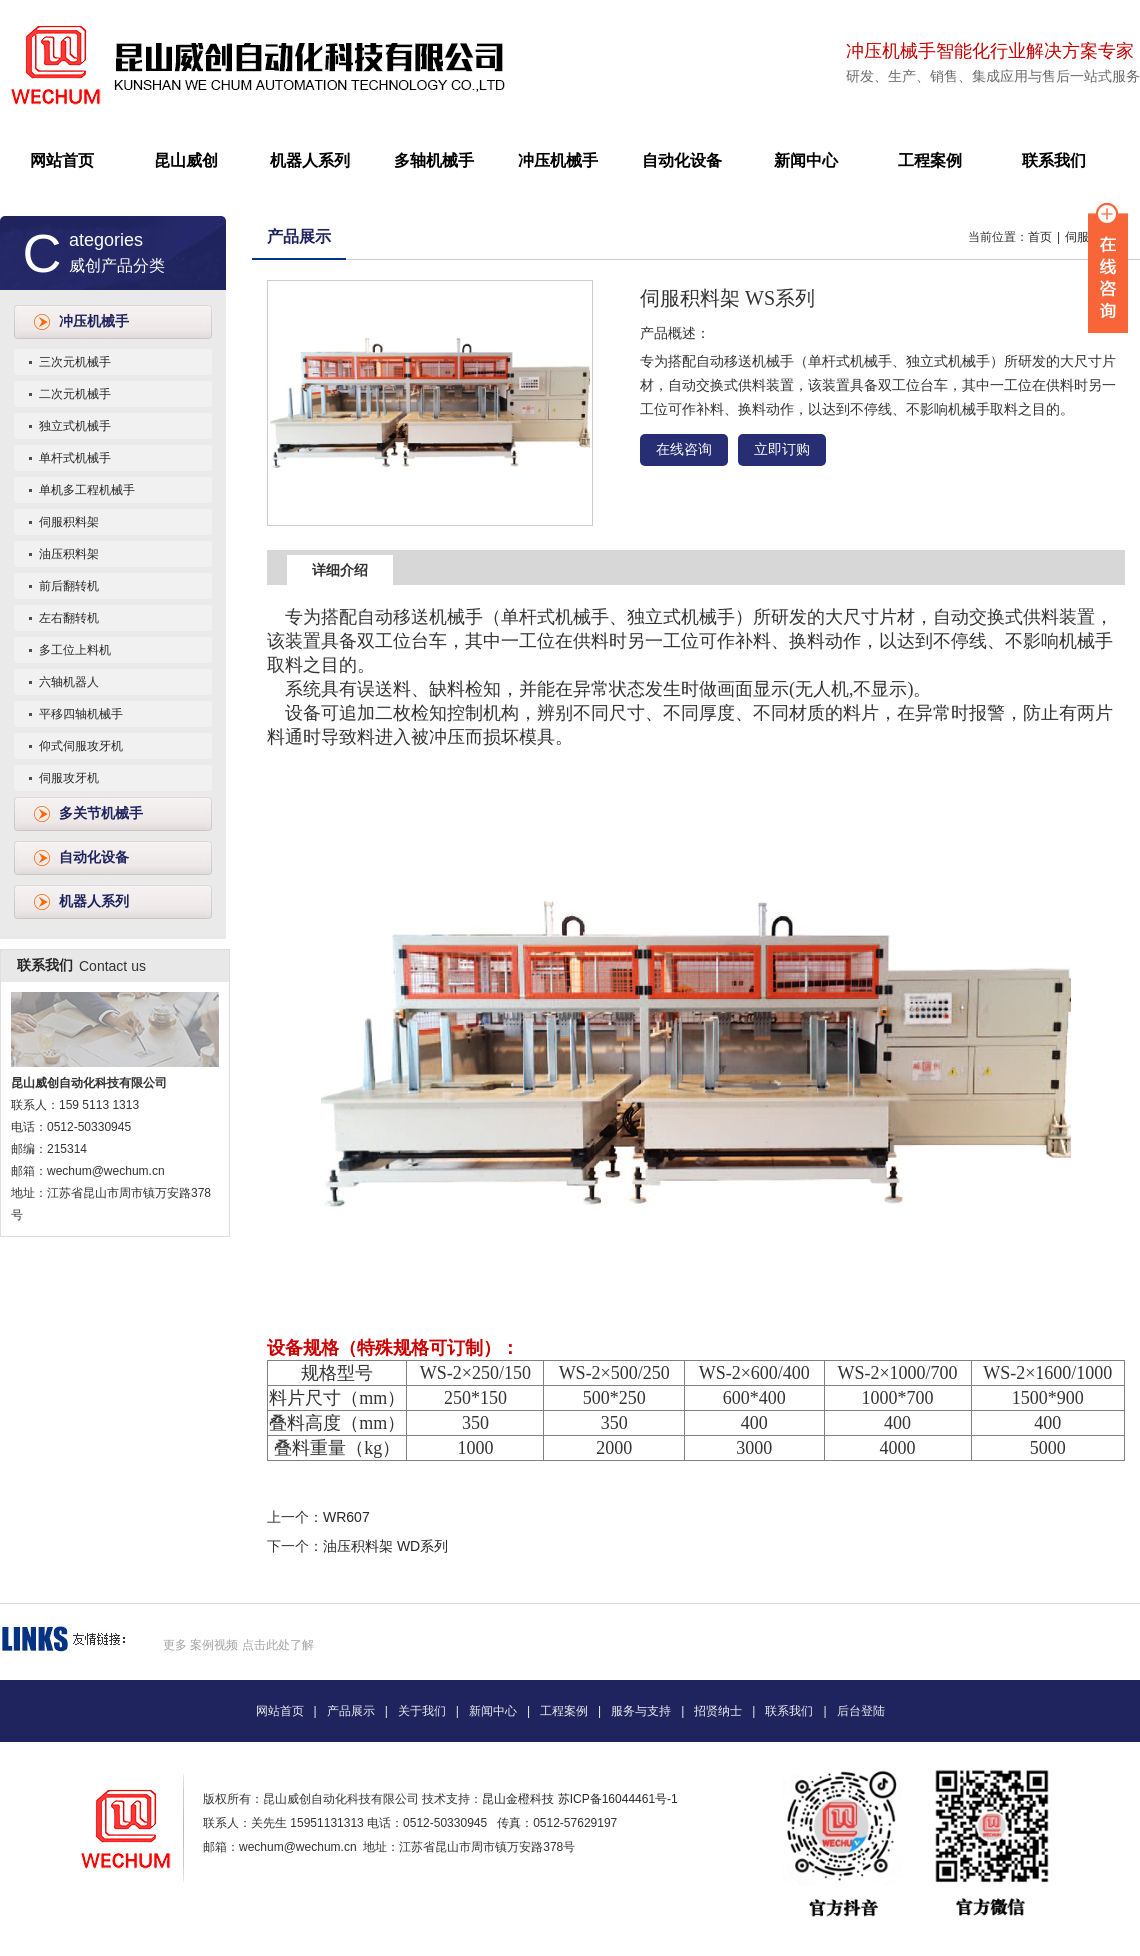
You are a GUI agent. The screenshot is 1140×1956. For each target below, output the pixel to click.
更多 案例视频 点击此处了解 (238, 1645)
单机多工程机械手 (87, 490)
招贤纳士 (718, 1711)
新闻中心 (806, 160)
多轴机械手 (434, 160)
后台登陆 (861, 1711)
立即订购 (782, 449)
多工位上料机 (75, 650)
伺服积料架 (69, 522)
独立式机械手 (75, 426)
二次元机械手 (75, 394)
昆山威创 (186, 160)
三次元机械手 (75, 362)
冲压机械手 (558, 160)
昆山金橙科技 (518, 1799)
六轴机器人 (69, 682)
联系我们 (1054, 160)
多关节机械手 (101, 813)
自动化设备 (682, 160)
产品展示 (299, 236)
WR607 (346, 1517)
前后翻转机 (69, 586)
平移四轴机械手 (81, 714)
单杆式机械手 (75, 458)
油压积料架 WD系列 (385, 1546)
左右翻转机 (69, 618)
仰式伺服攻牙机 (81, 746)
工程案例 (930, 160)
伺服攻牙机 (69, 778)
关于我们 (422, 1711)
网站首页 (62, 160)
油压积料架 (69, 554)
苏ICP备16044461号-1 (618, 1799)
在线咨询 (684, 449)
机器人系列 (310, 160)
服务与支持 (641, 1711)
